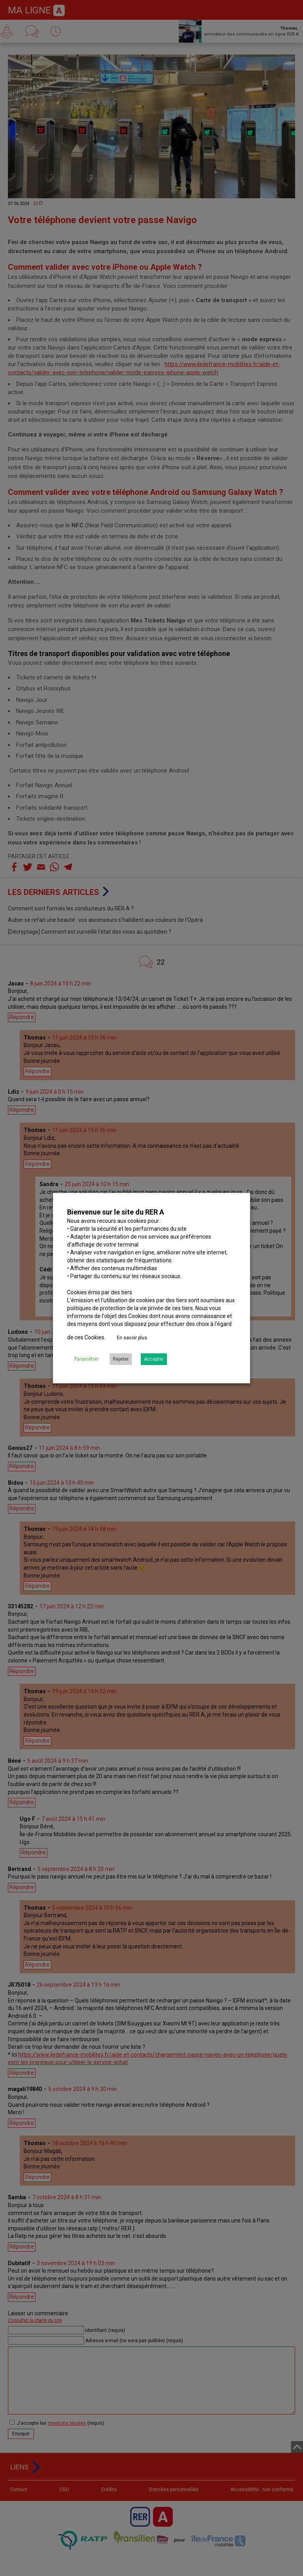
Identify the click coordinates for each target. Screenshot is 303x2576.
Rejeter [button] (121, 1359)
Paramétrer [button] (86, 1359)
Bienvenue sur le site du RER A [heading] (115, 1212)
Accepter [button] (154, 1359)
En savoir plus (132, 1338)
